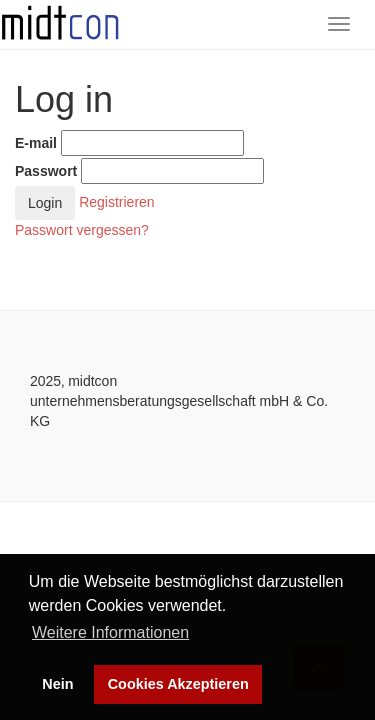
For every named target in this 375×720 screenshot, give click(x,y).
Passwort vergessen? (82, 230)
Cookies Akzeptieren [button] (178, 684)
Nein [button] (57, 684)
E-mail (36, 143)
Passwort (46, 171)
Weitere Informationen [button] (110, 632)
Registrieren (116, 201)
